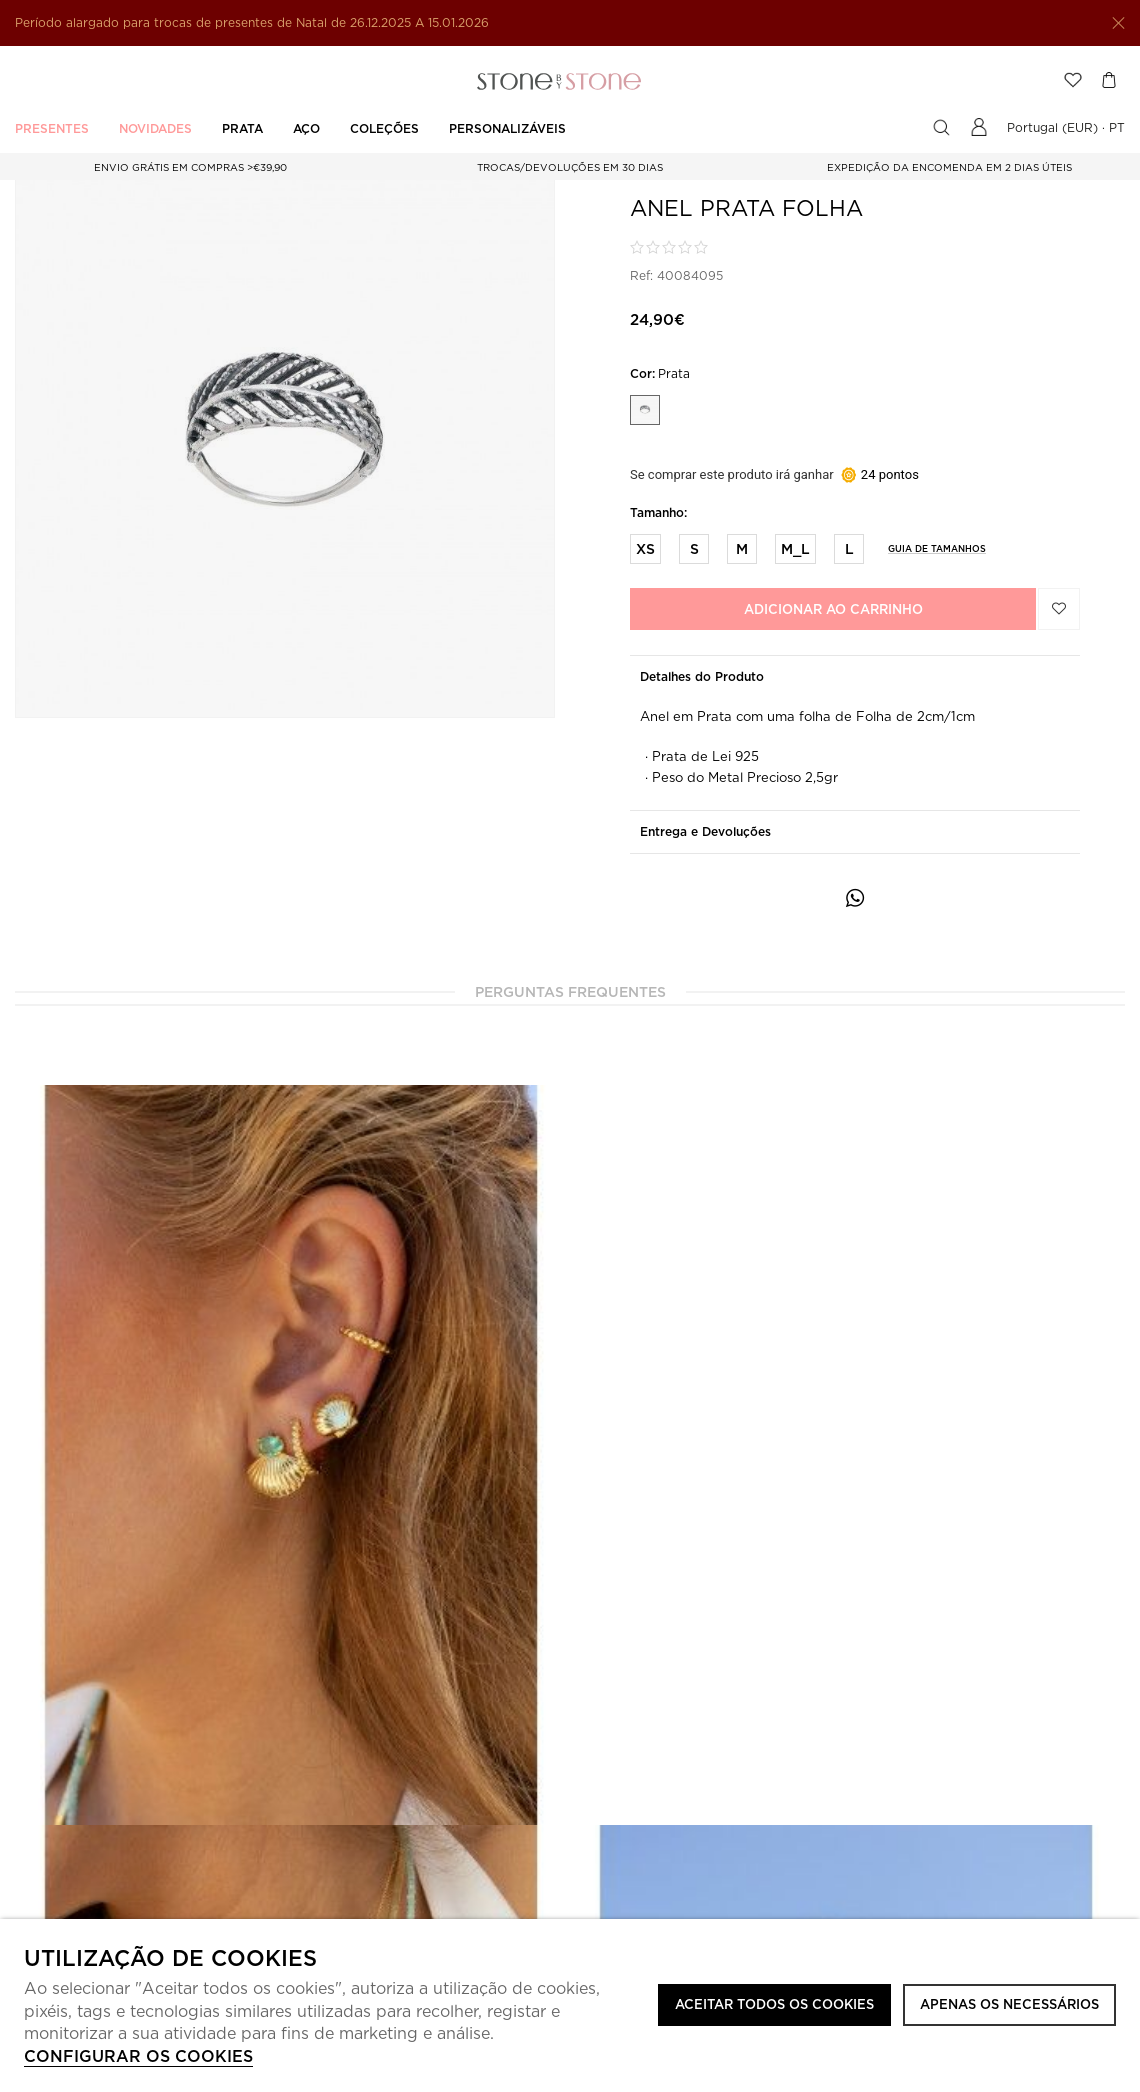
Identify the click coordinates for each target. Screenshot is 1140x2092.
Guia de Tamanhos (937, 548)
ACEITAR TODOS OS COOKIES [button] (774, 2004)
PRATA (242, 128)
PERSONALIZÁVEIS (507, 128)
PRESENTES (52, 128)
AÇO (306, 128)
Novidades (155, 128)
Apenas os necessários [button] (1009, 2004)
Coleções (384, 128)
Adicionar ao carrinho (833, 609)
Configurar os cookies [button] (138, 2057)
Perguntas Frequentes (570, 992)
